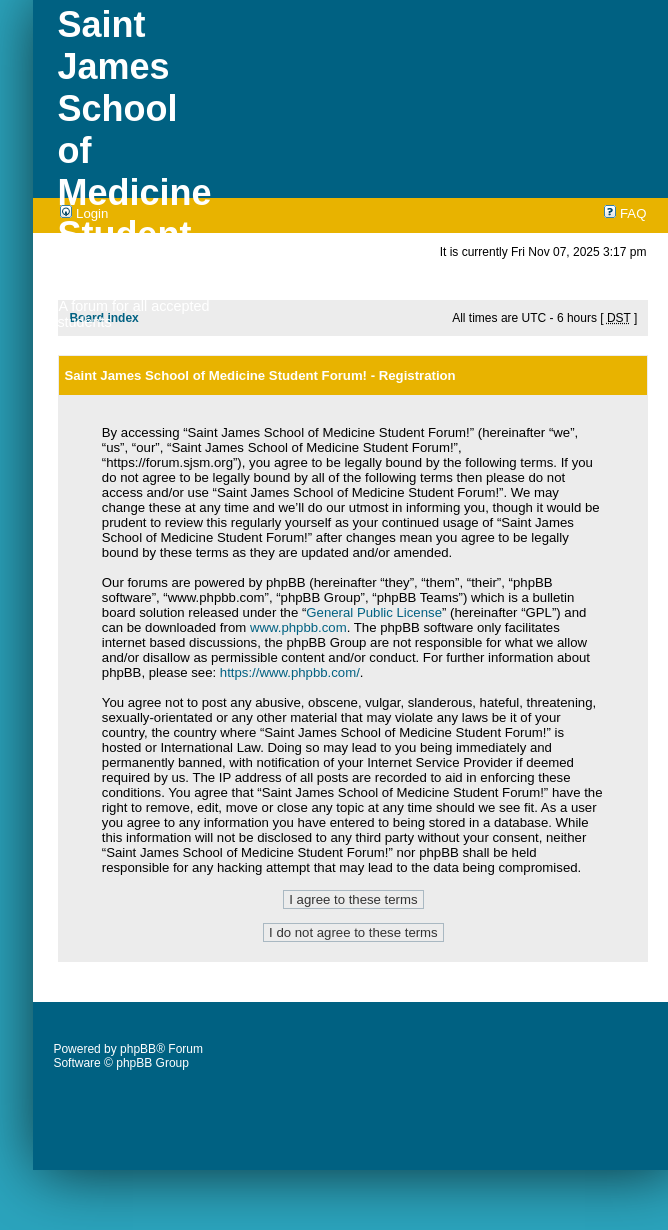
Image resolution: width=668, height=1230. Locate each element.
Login (84, 213)
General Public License (374, 612)
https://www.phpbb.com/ (290, 672)
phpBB (138, 1049)
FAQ (625, 213)
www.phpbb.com (298, 627)
